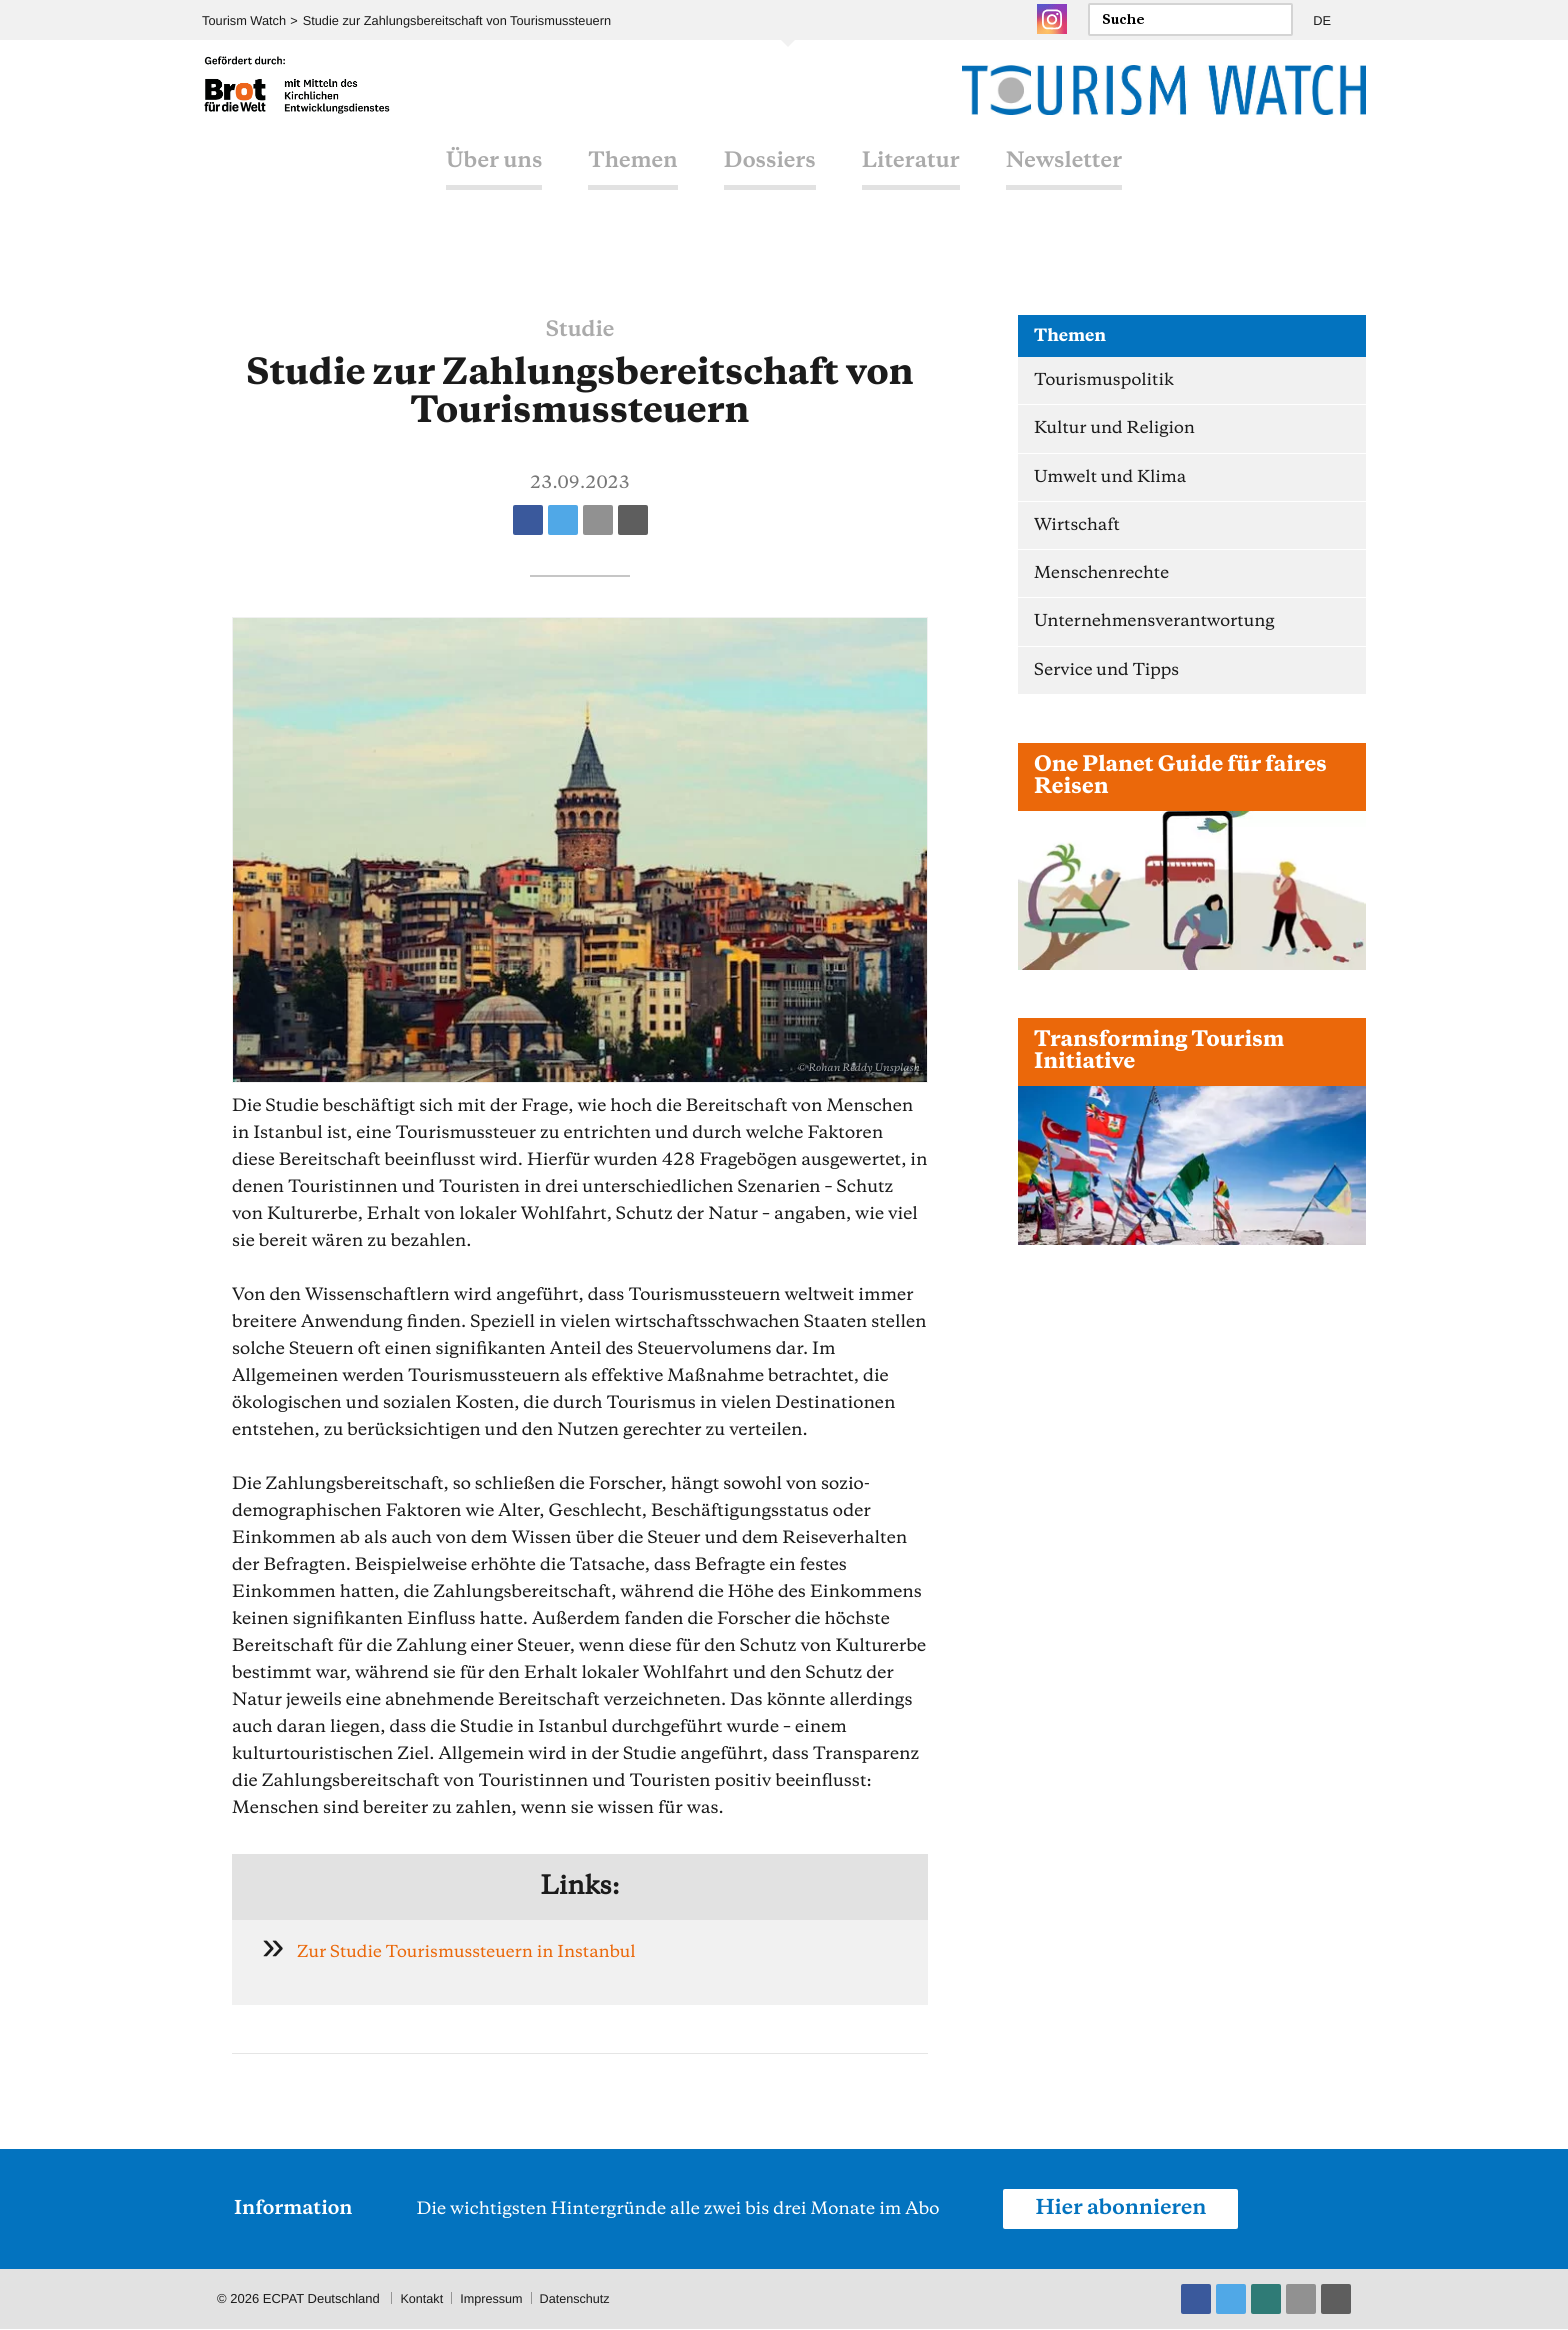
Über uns (494, 183)
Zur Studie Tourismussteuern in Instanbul (472, 1952)
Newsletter (1064, 183)
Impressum (494, 2299)
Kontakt (422, 2299)
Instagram (1052, 19)
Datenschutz (579, 2299)
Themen (632, 183)
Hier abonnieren (1123, 2209)
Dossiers (770, 183)
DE (1322, 20)
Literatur (911, 183)
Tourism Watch (244, 20)
